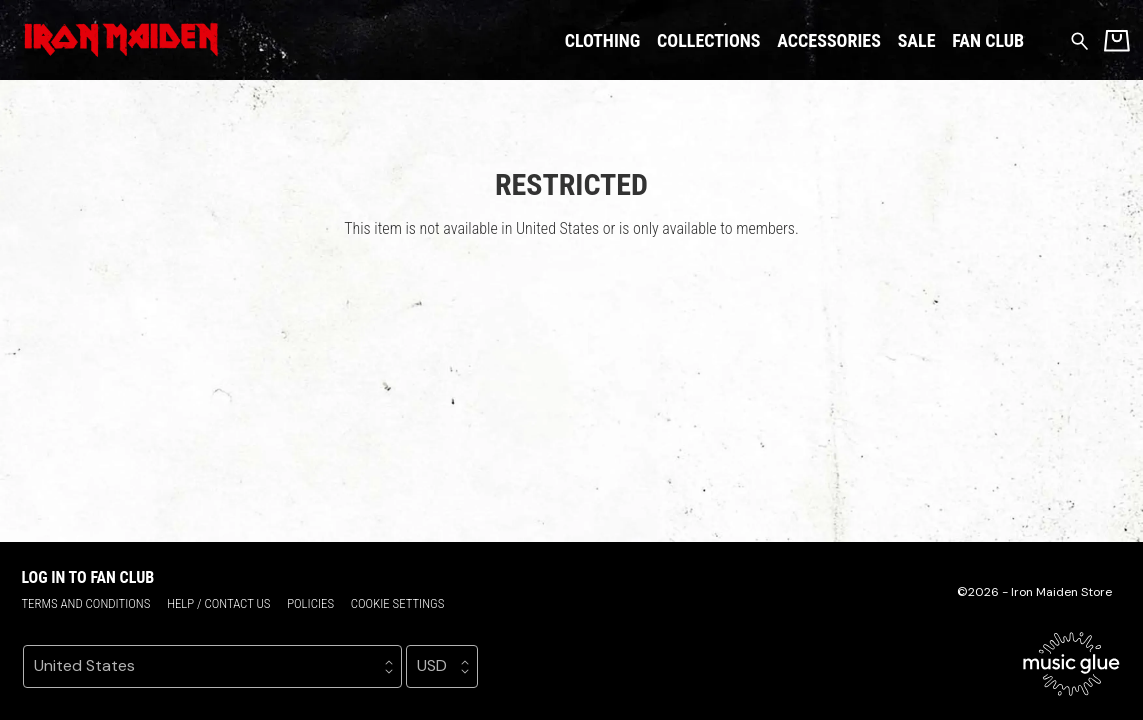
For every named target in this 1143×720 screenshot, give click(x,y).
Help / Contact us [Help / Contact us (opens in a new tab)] (218, 603)
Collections (708, 40)
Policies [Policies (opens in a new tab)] (310, 603)
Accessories (829, 40)
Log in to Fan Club (87, 577)
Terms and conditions (85, 603)
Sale (917, 40)
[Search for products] (1079, 39)
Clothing (603, 40)
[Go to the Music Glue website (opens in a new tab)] (1071, 664)
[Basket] (1117, 40)
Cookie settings (398, 603)
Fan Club (988, 40)
